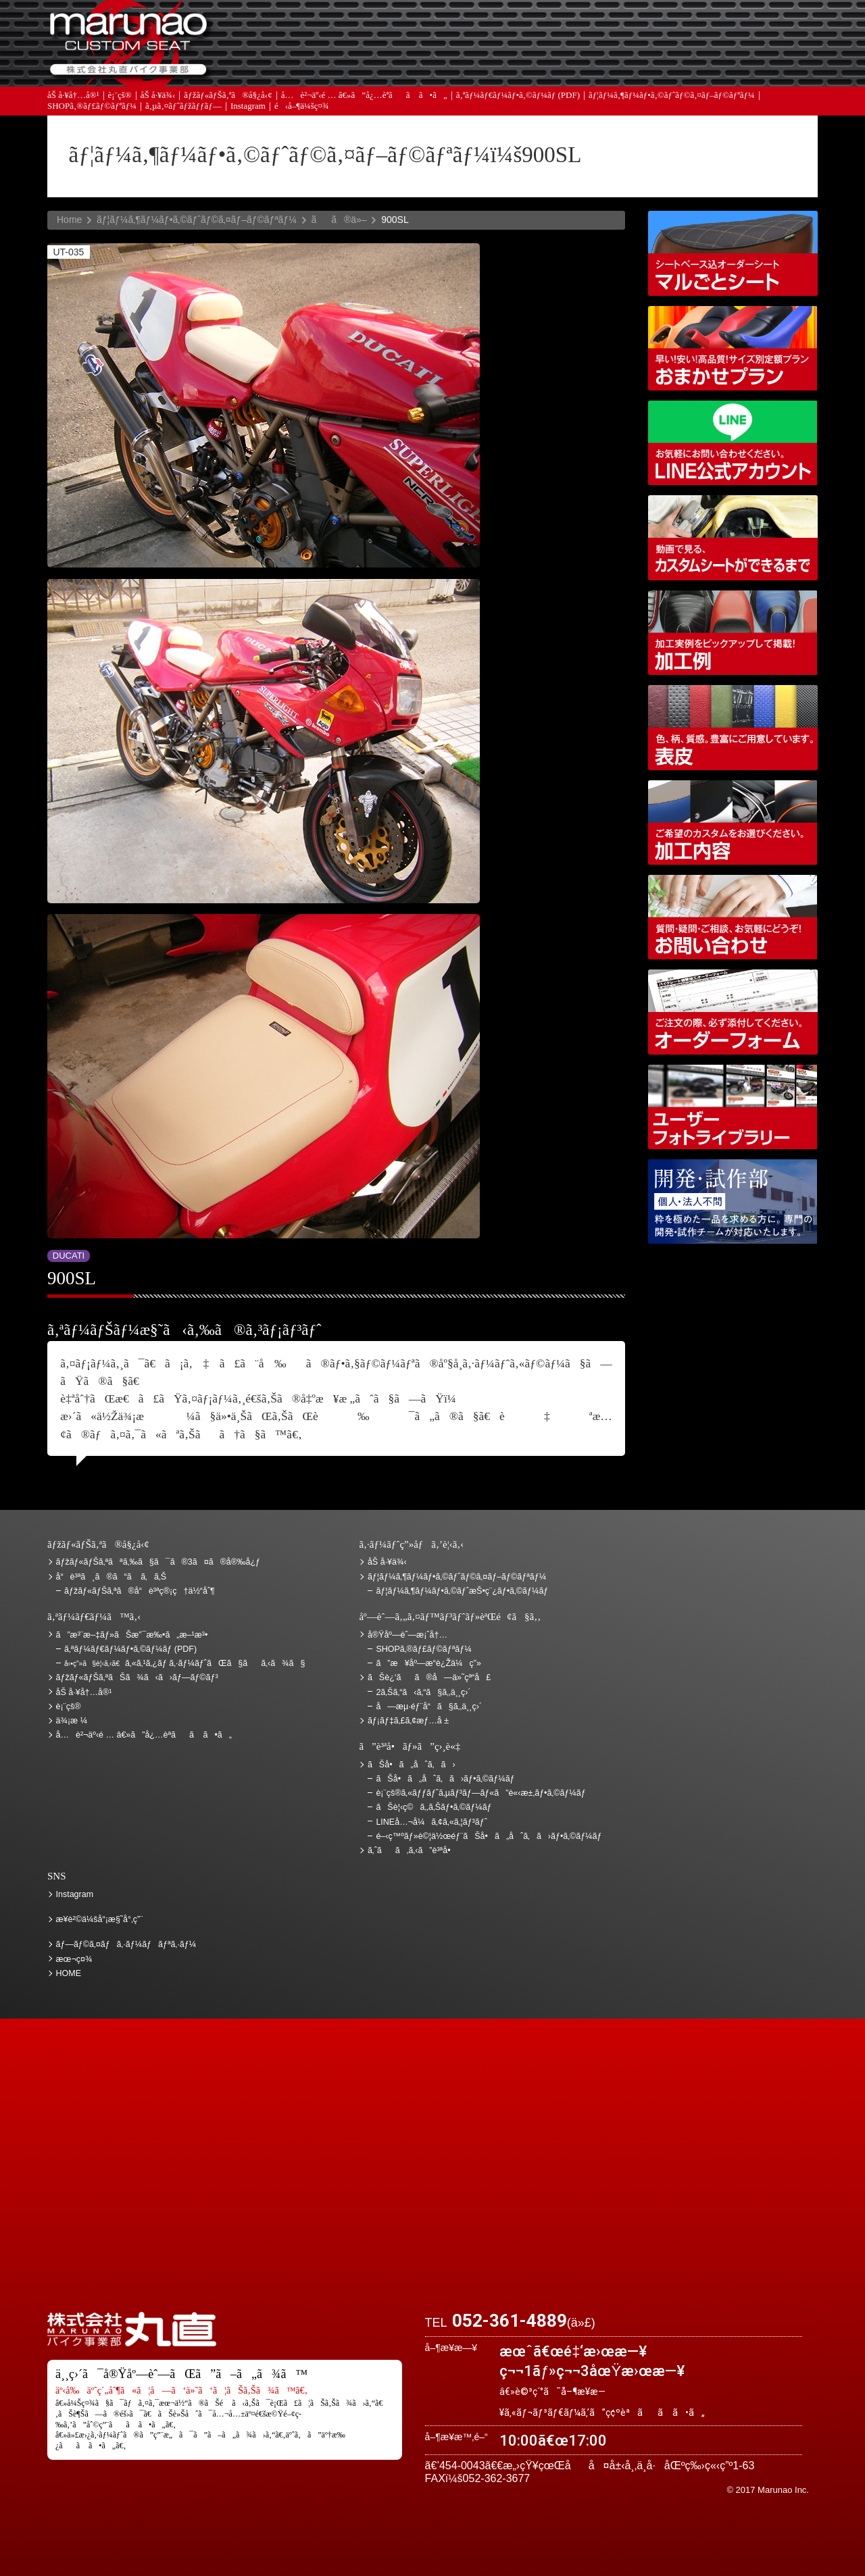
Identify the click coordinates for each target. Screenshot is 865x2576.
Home (69, 219)
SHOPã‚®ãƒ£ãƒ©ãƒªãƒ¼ (92, 114)
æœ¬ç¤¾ (74, 1959)
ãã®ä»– (338, 219)
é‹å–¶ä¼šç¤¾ (301, 114)
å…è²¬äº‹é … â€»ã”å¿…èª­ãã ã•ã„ (364, 103)
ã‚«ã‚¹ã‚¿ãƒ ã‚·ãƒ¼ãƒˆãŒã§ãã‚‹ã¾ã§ (184, 1663)
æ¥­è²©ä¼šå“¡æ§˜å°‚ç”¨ (99, 1919)
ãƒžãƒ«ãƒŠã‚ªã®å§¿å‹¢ (228, 103)
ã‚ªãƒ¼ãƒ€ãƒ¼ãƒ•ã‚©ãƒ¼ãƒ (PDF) (518, 103)
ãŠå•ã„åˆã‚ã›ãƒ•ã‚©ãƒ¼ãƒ (446, 1779)
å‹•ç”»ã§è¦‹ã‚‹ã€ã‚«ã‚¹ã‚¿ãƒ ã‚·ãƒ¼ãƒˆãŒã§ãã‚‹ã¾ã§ (733, 537)
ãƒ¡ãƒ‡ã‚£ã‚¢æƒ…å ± (463, 68)
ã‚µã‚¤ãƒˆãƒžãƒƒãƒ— (183, 114)
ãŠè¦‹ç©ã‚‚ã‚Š (463, 29)
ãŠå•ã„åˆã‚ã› (747, 68)
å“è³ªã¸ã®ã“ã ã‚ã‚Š (111, 1577)
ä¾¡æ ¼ (605, 29)
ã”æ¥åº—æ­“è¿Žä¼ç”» (428, 1663)
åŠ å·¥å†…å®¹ (73, 103)
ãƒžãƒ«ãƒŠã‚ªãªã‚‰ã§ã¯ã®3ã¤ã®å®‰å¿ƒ (158, 1562)
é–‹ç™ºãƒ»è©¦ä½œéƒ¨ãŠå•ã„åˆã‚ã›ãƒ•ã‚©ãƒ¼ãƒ (733, 1201)
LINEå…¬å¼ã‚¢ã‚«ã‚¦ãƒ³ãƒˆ (733, 443)
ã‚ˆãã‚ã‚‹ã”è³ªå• (321, 68)
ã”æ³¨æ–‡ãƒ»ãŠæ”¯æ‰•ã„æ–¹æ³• (321, 29)
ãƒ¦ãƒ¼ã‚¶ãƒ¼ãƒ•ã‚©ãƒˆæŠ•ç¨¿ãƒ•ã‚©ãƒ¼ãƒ (463, 1591)
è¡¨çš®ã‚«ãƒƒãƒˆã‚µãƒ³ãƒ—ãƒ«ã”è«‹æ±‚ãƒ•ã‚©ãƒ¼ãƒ (482, 1793)
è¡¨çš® (120, 103)
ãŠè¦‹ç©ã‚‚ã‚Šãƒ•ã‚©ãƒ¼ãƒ (435, 1807)
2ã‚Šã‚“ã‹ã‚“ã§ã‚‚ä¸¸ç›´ (423, 1692)
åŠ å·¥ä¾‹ (158, 103)
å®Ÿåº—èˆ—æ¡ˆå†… (605, 68)
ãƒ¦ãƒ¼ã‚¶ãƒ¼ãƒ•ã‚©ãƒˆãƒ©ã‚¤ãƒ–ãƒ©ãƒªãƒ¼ (672, 103)
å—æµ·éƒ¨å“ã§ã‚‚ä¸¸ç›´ (429, 1706)
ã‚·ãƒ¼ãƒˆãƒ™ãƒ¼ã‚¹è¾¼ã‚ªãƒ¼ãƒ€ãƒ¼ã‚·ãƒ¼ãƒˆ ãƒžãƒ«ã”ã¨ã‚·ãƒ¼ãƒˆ (733, 253)
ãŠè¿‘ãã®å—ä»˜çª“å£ (747, 29)
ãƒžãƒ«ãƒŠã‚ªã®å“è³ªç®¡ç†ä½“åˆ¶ (139, 1591)
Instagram (248, 114)
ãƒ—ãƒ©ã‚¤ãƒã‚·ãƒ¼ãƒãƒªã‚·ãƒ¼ (126, 1944)
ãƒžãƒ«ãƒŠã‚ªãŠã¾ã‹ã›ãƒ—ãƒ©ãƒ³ (733, 348)
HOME (69, 1973)
